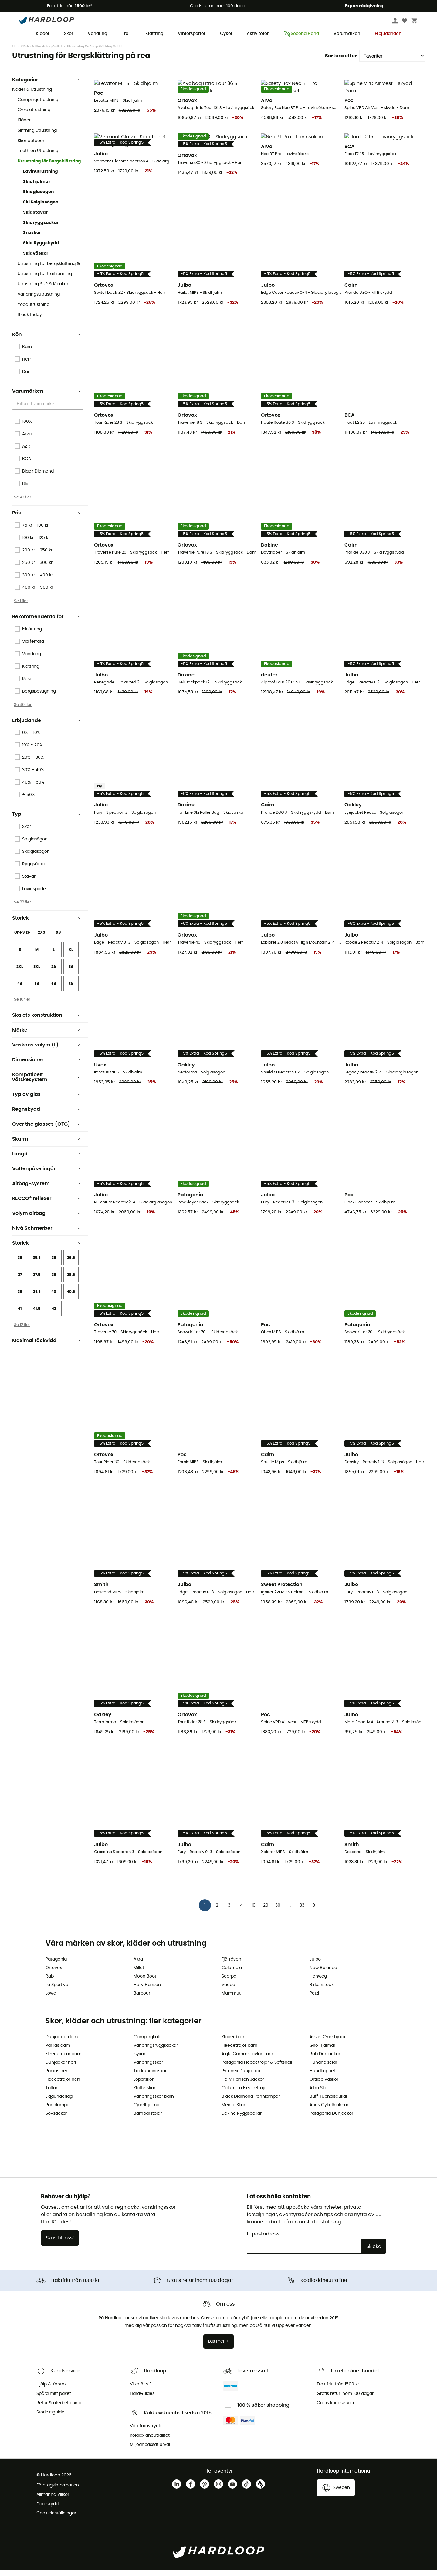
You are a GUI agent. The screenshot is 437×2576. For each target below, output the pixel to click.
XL (71, 962)
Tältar (51, 2094)
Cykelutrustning (34, 122)
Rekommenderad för (46, 628)
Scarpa (229, 1982)
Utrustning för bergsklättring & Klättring (50, 276)
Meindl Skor (233, 2111)
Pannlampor (58, 2111)
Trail (126, 34)
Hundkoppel (322, 2077)
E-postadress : (264, 2239)
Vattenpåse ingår (46, 1180)
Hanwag (318, 1982)
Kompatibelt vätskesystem (46, 1089)
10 (254, 1911)
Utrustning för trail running (45, 286)
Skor (68, 34)
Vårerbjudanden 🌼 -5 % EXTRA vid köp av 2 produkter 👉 (218, 46)
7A (71, 996)
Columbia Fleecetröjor (245, 2094)
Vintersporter (191, 34)
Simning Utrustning (37, 143)
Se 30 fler (23, 717)
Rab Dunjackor (325, 2060)
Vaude (228, 1990)
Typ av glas (46, 1106)
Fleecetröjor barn (239, 2051)
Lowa (51, 1999)
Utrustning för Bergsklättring (49, 173)
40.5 (71, 1304)
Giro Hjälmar (322, 2051)
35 (20, 1270)
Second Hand (301, 34)
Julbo (315, 1965)
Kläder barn (234, 2043)
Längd (46, 1166)
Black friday (30, 327)
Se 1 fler (21, 613)
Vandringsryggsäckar (156, 2051)
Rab (50, 1982)
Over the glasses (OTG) (46, 1136)
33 (302, 1911)
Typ (46, 826)
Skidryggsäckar (41, 235)
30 (277, 1911)
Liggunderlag (59, 2102)
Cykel (226, 34)
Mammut (231, 1999)
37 (20, 1287)
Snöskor (32, 245)
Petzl (314, 1999)
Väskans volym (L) (46, 1057)
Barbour (142, 1999)
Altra (138, 1965)
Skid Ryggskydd (41, 255)
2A (53, 979)
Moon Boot (145, 1982)
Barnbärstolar (148, 2119)
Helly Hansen (147, 1990)
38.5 (71, 1287)
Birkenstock (322, 1990)
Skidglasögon (38, 204)
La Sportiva (57, 1990)
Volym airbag (46, 1225)
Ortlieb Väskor (324, 2085)
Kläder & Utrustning (32, 102)
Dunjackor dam (62, 2043)
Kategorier (46, 92)
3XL (36, 979)
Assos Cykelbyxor (328, 2043)
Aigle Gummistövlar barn (247, 2060)
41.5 (36, 1321)
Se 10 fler (22, 1011)
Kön (46, 346)
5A (36, 996)
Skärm (46, 1151)
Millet (139, 1973)
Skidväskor (35, 265)
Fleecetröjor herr (63, 2085)
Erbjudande (46, 732)
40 (53, 1304)
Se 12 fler (22, 1337)
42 (54, 1321)
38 (54, 1287)
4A (19, 996)
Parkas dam (58, 2051)
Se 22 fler (22, 914)
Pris (46, 525)
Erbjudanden (388, 34)
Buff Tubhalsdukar (328, 2102)
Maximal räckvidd (46, 1352)
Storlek (46, 930)
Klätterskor (144, 2094)
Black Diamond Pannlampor (251, 2102)
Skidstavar (35, 224)
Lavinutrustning (40, 183)
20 (265, 1911)
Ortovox (54, 1973)
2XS (41, 944)
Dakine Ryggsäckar (242, 2119)
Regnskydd (46, 1121)
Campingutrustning (38, 112)
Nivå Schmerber (46, 1240)
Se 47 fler (22, 509)
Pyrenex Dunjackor (241, 2077)
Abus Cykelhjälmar (329, 2111)
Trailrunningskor (150, 2077)
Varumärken (347, 34)
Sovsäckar (56, 2119)
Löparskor (144, 2085)
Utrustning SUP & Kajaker (43, 296)
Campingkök (147, 2043)
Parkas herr (57, 2077)
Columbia (232, 1973)
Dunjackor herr (61, 2068)
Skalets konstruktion (46, 1027)
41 (20, 1321)
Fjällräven (231, 1965)
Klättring (154, 34)
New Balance (323, 1973)
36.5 (71, 1270)
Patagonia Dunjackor (331, 2119)
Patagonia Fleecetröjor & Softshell (257, 2068)
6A (53, 996)
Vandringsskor (148, 2068)
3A (71, 979)
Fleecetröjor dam (63, 2060)
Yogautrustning (33, 317)
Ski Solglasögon (40, 214)
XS (58, 944)
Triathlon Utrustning (38, 163)
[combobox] (48, 416)
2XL (19, 979)
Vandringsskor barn (154, 2102)
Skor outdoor (31, 153)
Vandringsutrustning (39, 306)
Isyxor (139, 2060)
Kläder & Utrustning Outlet (41, 58)
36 (54, 1270)
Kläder (42, 34)
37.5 (36, 1287)
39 (20, 1304)
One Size (22, 944)
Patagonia (56, 1965)
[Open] (80, 416)
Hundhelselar (323, 2068)
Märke (46, 1042)
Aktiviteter (258, 34)
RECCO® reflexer (46, 1210)
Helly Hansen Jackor (243, 2085)
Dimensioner (46, 1071)
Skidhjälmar (36, 194)
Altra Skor (319, 2094)
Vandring (97, 34)
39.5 (37, 1304)
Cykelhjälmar (147, 2111)
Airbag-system (46, 1195)
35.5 (37, 1270)
